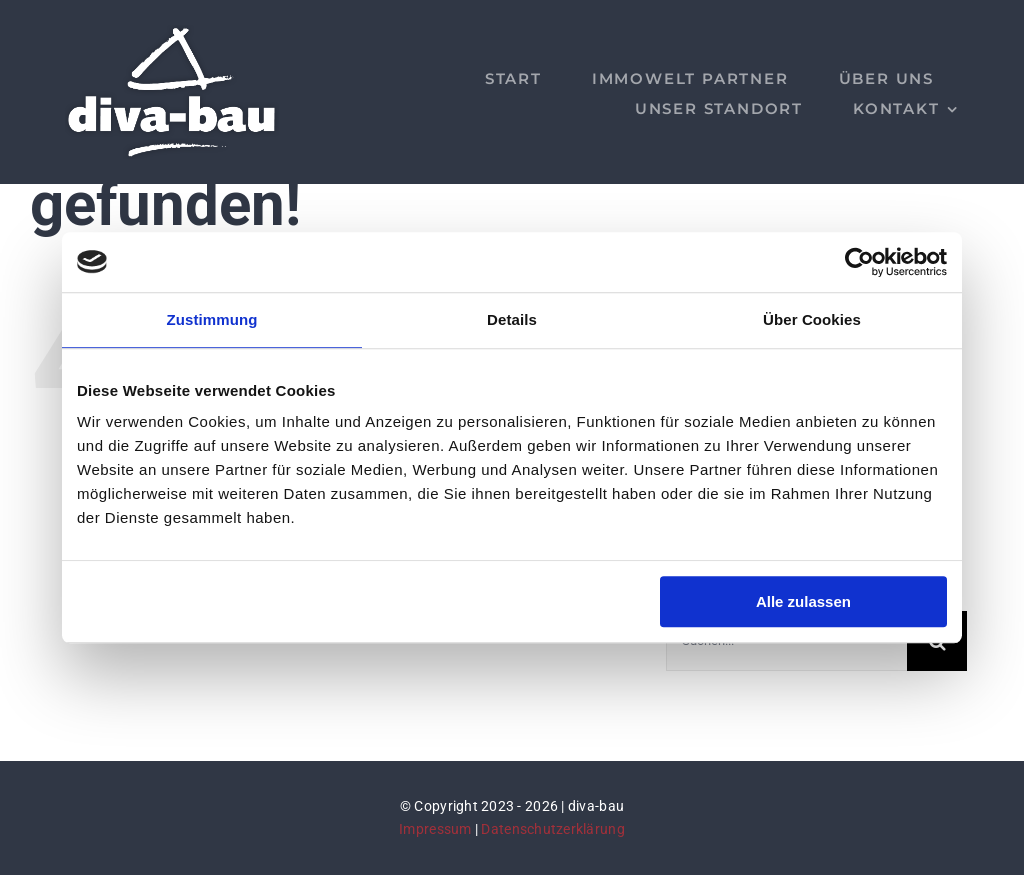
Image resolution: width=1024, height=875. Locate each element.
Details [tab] (512, 319)
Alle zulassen (803, 601)
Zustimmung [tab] (212, 319)
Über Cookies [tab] (812, 319)
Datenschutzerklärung (552, 829)
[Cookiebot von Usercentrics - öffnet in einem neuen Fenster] (859, 262)
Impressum (435, 829)
